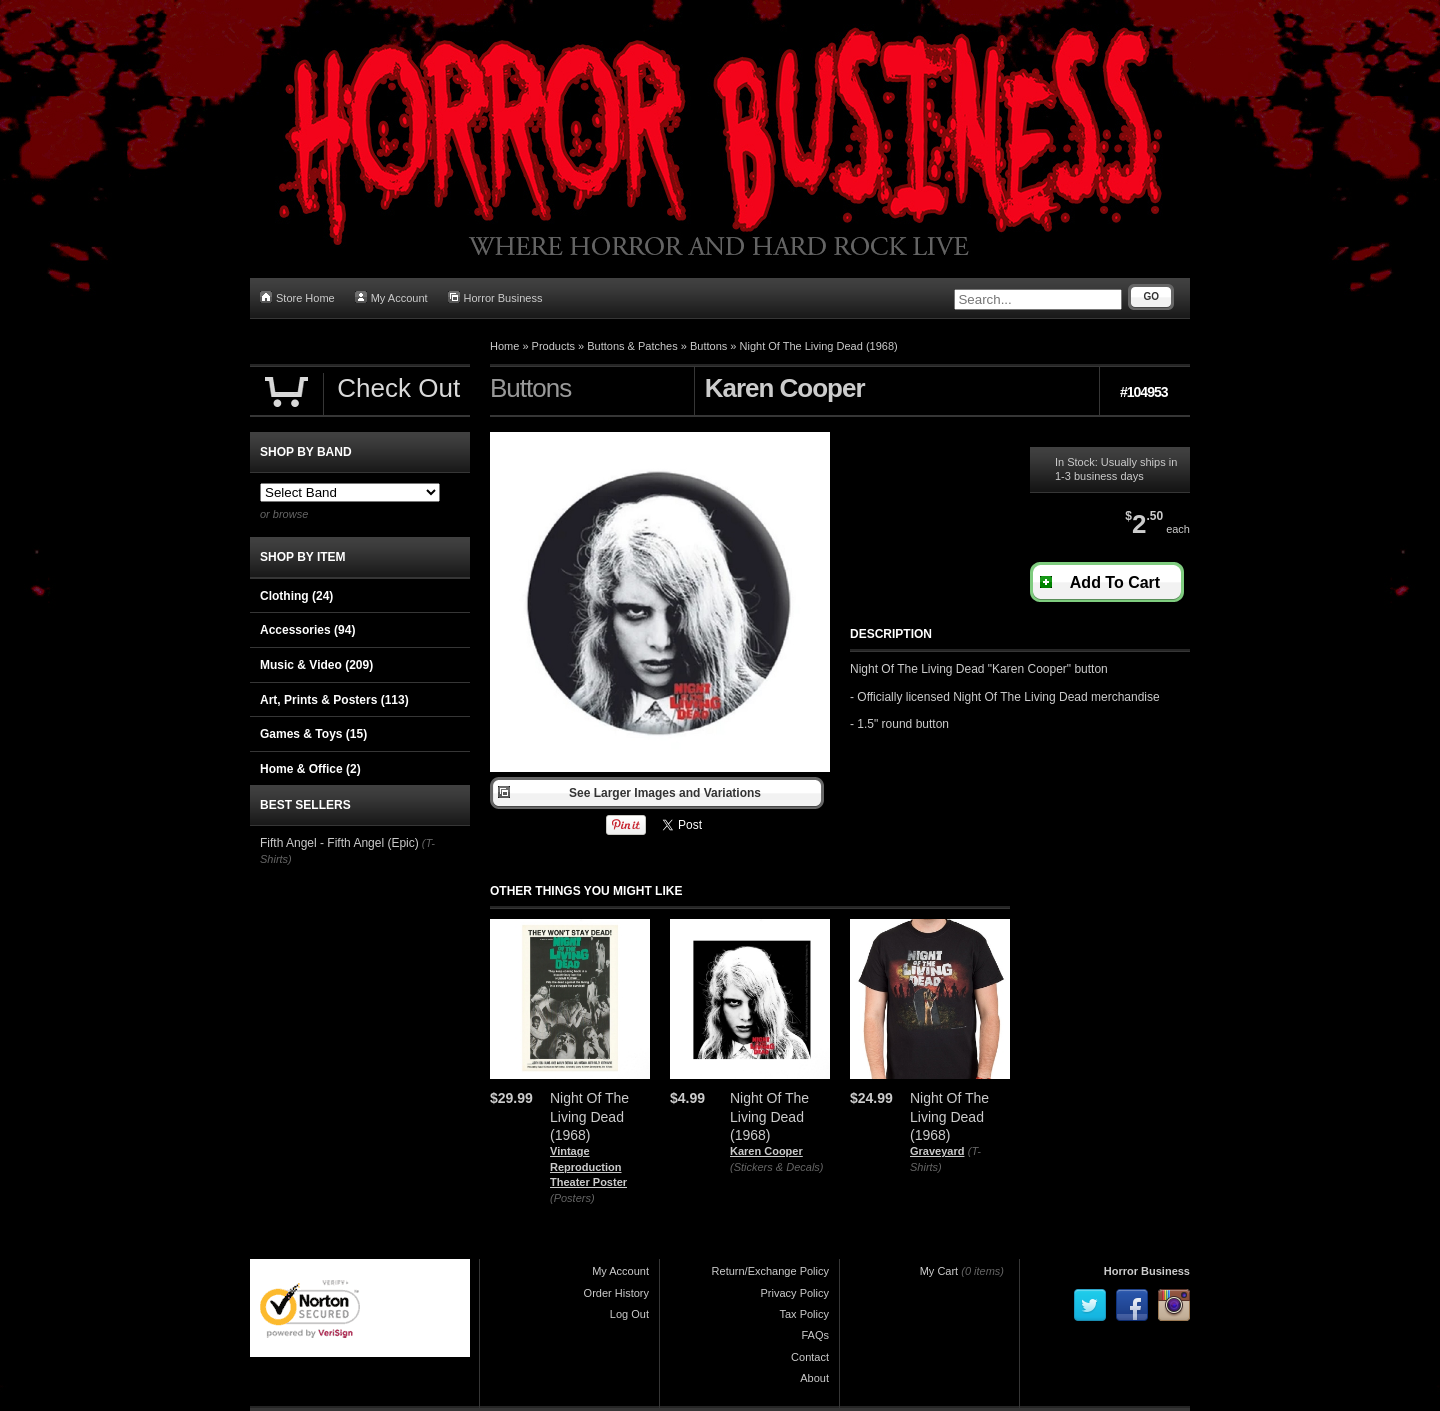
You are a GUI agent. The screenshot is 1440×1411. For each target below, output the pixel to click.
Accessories (307, 630)
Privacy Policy (795, 1293)
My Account (391, 297)
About (814, 1378)
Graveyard (937, 1151)
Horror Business (495, 297)
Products (553, 346)
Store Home (297, 297)
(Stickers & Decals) (777, 1167)
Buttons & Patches (632, 346)
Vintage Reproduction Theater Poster (588, 1166)
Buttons (708, 346)
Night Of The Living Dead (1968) (819, 346)
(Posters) (572, 1198)
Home (504, 346)
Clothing (296, 596)
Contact (810, 1357)
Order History (616, 1293)
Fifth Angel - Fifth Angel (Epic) (339, 843)
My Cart (939, 1271)
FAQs (815, 1335)
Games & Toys (313, 734)
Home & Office (310, 769)
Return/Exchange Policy (770, 1271)
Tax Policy (804, 1314)
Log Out (629, 1314)
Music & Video (316, 665)
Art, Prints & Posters (334, 700)
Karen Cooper (766, 1151)
